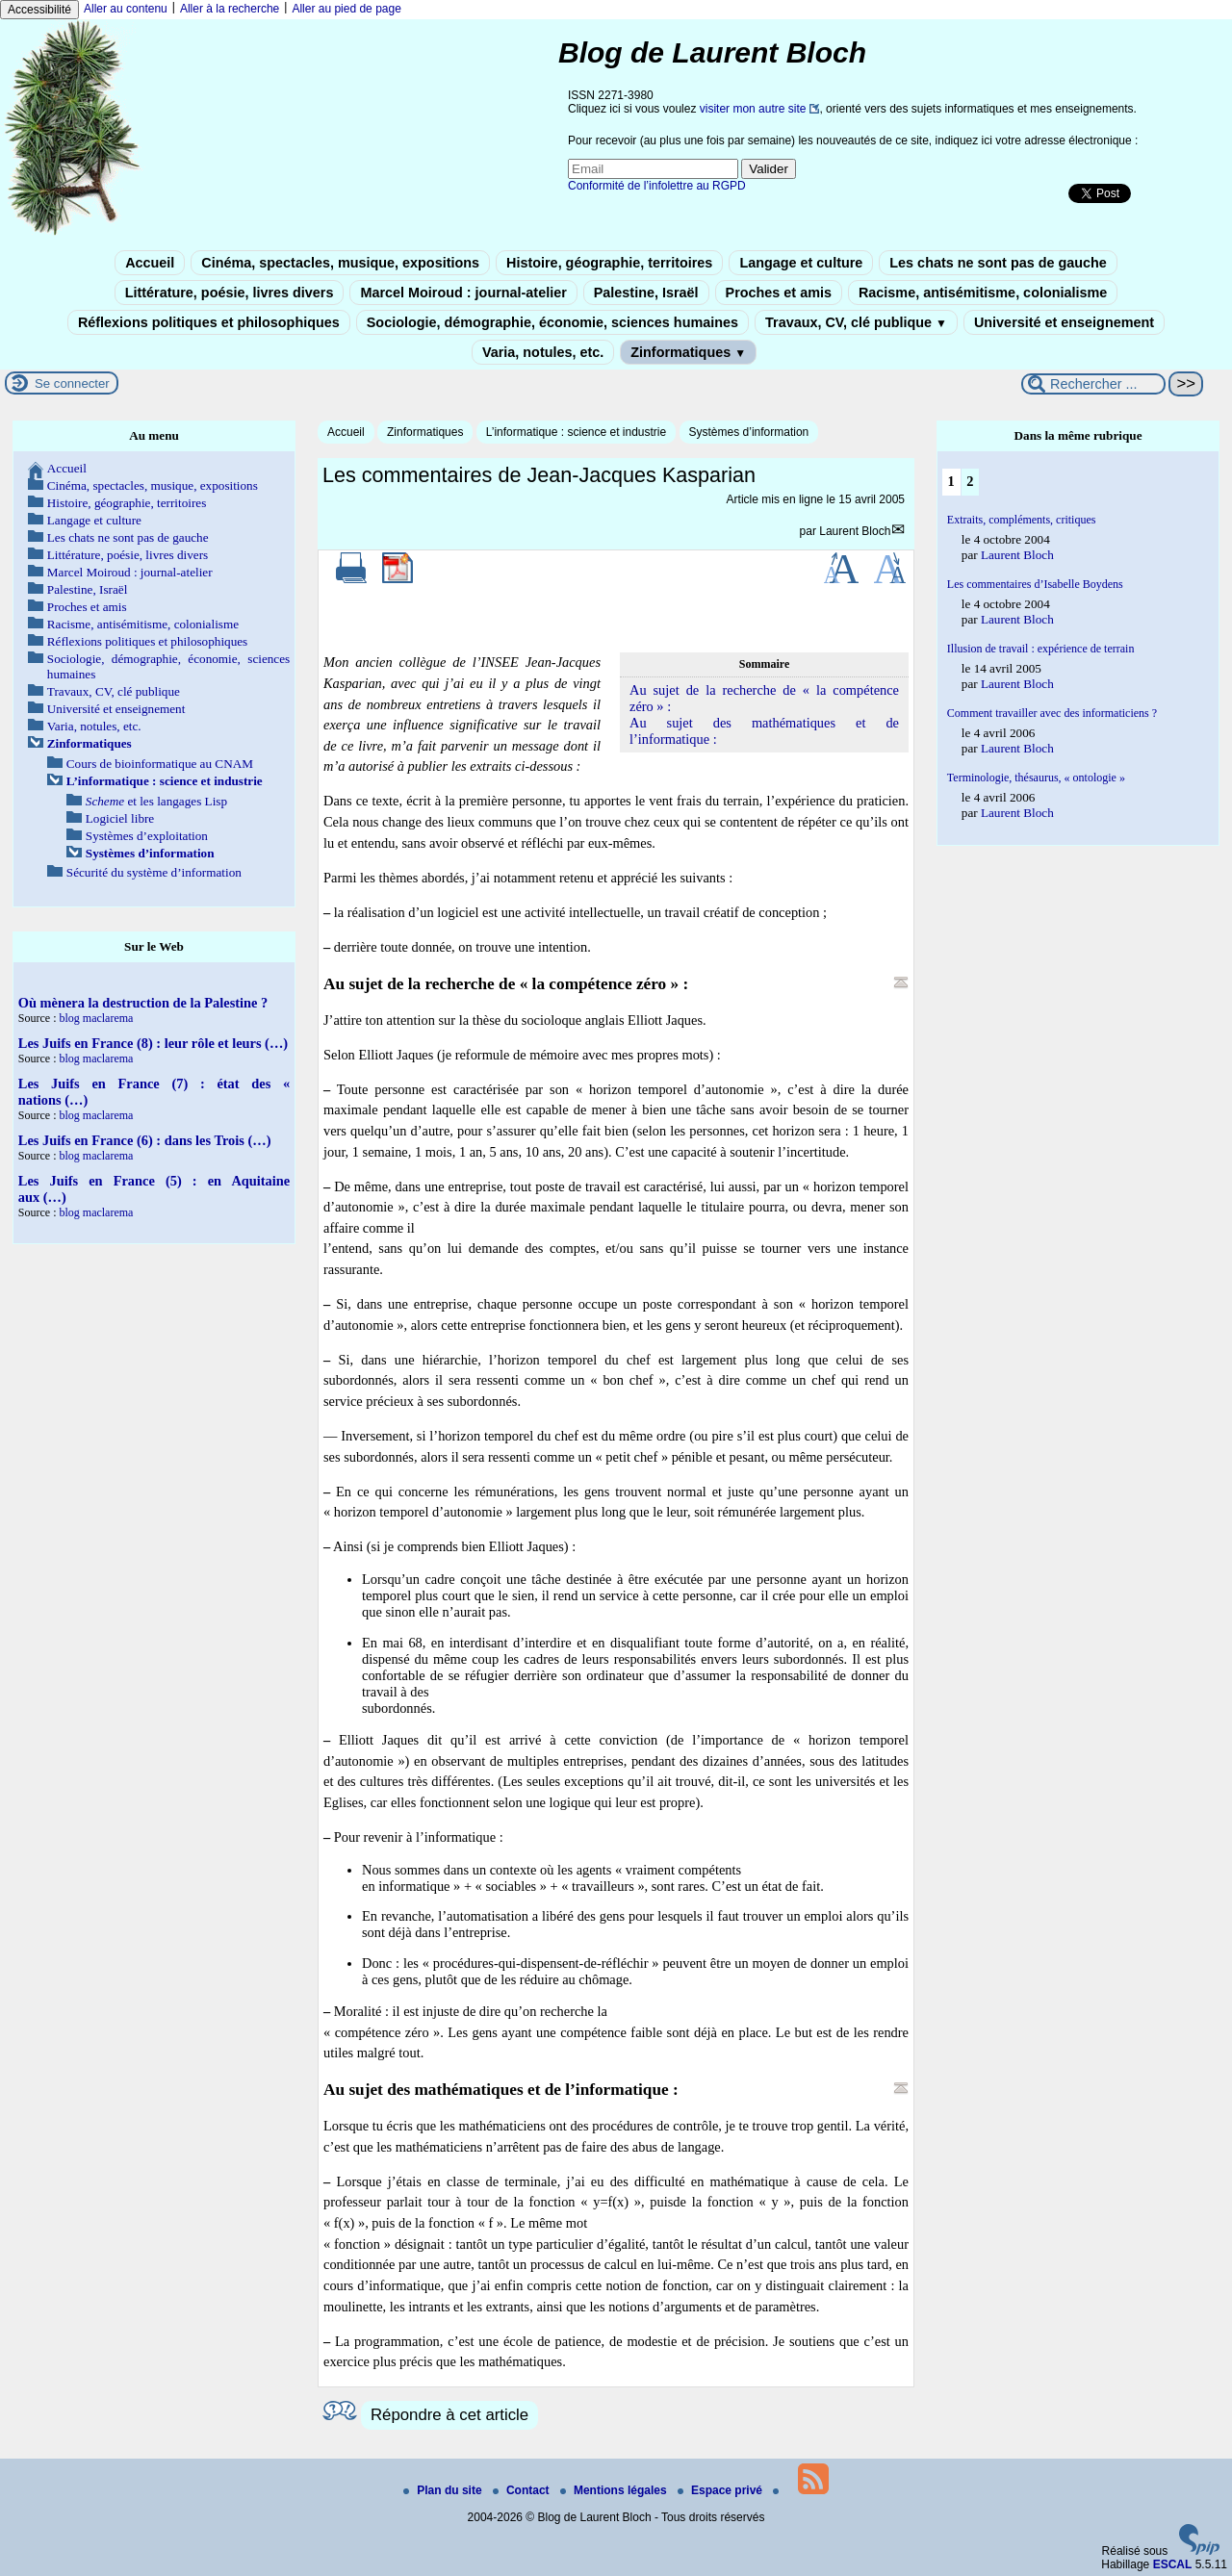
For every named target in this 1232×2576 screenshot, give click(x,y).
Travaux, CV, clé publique (856, 322)
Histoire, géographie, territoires (609, 262)
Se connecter (72, 383)
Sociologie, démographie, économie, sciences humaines (552, 322)
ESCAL (1173, 2564)
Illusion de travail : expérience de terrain (1041, 648)
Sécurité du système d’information (154, 872)
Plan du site (444, 2490)
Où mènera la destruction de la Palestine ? (143, 1002)
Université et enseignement (1064, 322)
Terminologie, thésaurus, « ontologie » (1036, 777)
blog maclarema (96, 1018)
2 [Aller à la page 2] (969, 481)
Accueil (149, 262)
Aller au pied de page (346, 8)
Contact (522, 2490)
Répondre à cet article (449, 2415)
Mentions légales (615, 2490)
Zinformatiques (688, 352)
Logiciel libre (120, 818)
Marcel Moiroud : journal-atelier (463, 292)
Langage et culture (800, 262)
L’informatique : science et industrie (576, 432)
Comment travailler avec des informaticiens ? (1052, 713)
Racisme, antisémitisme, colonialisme (983, 292)
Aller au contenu (125, 8)
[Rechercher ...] (1093, 384)
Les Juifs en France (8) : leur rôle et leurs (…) (153, 1043)
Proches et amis (779, 292)
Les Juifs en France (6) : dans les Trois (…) (144, 1140)
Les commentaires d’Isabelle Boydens (1035, 584)
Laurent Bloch (854, 531)
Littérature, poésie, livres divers (229, 292)
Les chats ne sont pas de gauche (998, 262)
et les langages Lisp (156, 801)
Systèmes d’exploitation (147, 836)
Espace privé (721, 2490)
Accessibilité (39, 9)
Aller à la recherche (229, 8)
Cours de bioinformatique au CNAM (159, 763)
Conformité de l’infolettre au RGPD (657, 185)
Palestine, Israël (646, 292)
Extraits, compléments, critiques (1021, 519)
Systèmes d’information (749, 432)
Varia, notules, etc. (542, 352)
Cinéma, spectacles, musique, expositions (340, 262)
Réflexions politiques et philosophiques (209, 322)
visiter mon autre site (753, 108)
